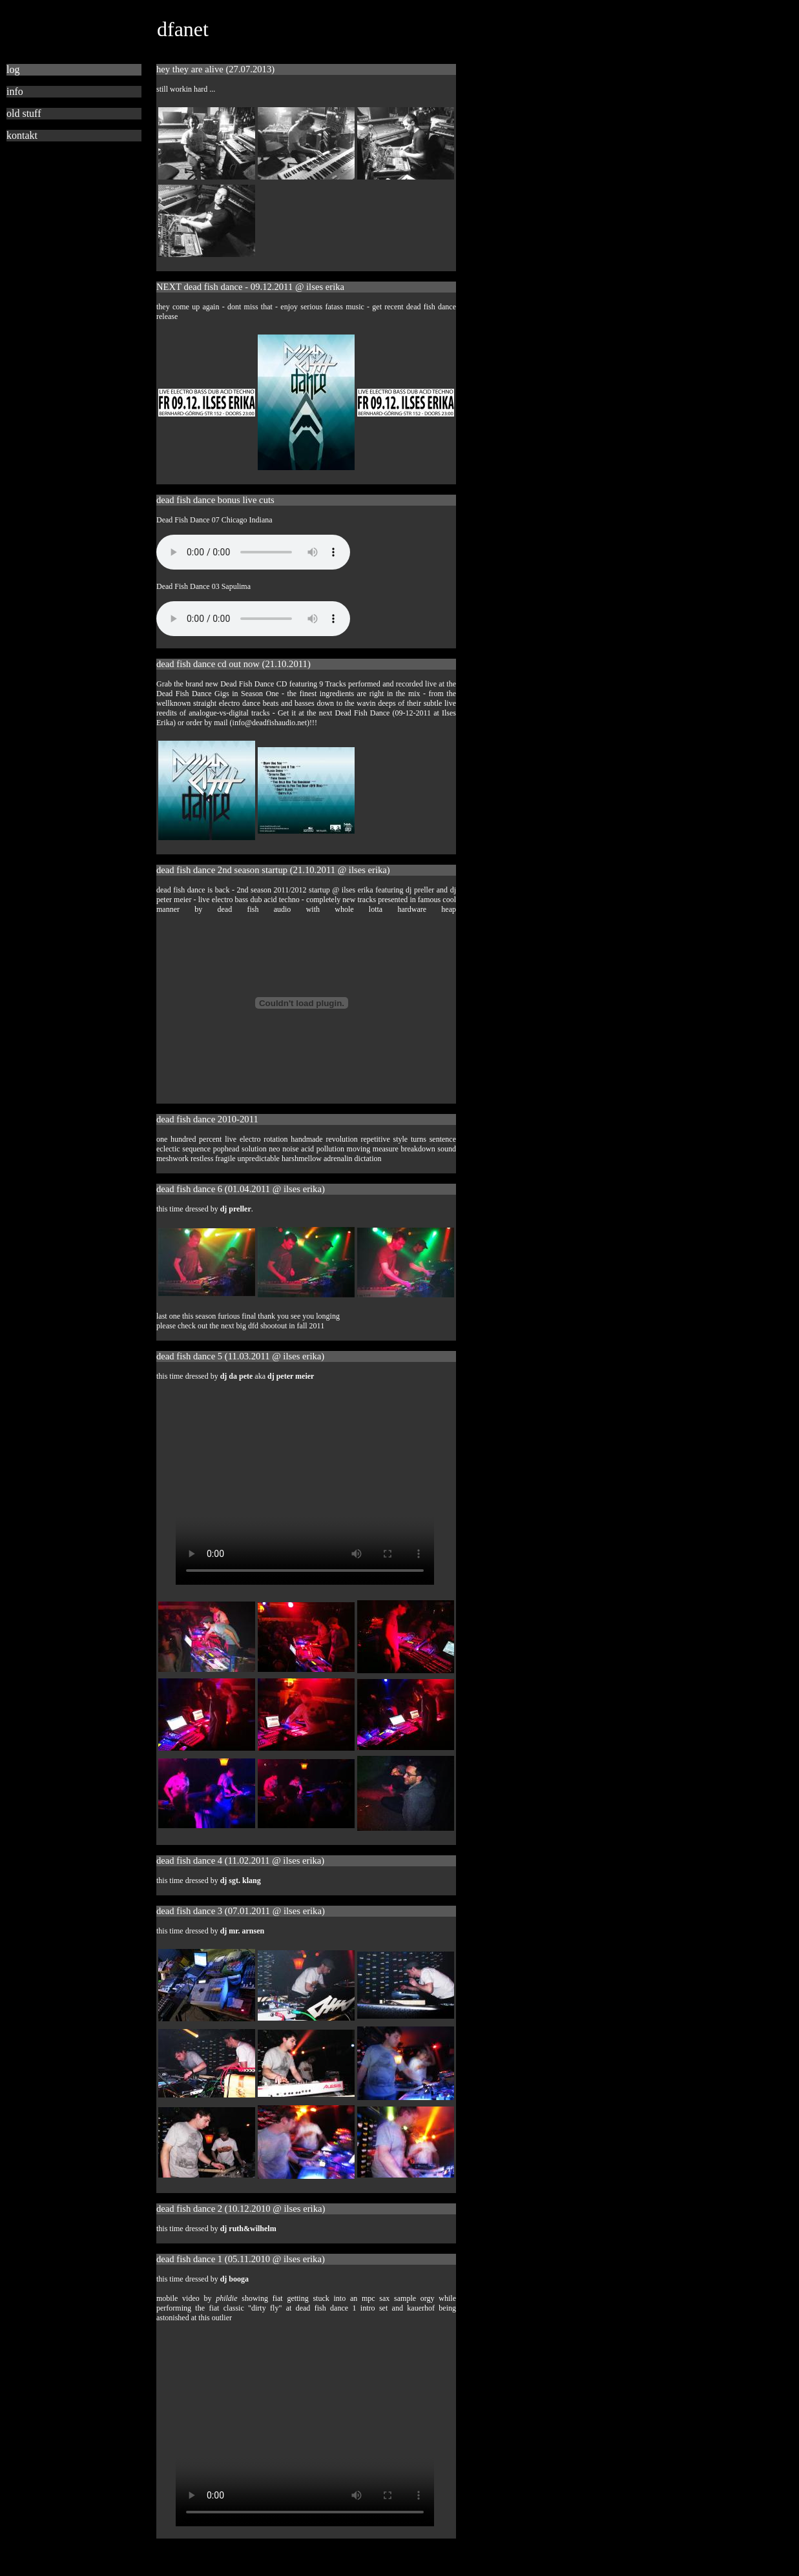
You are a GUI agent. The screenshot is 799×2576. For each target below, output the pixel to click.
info (14, 91)
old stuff (23, 113)
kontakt (21, 135)
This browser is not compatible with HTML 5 (253, 552)
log (12, 69)
